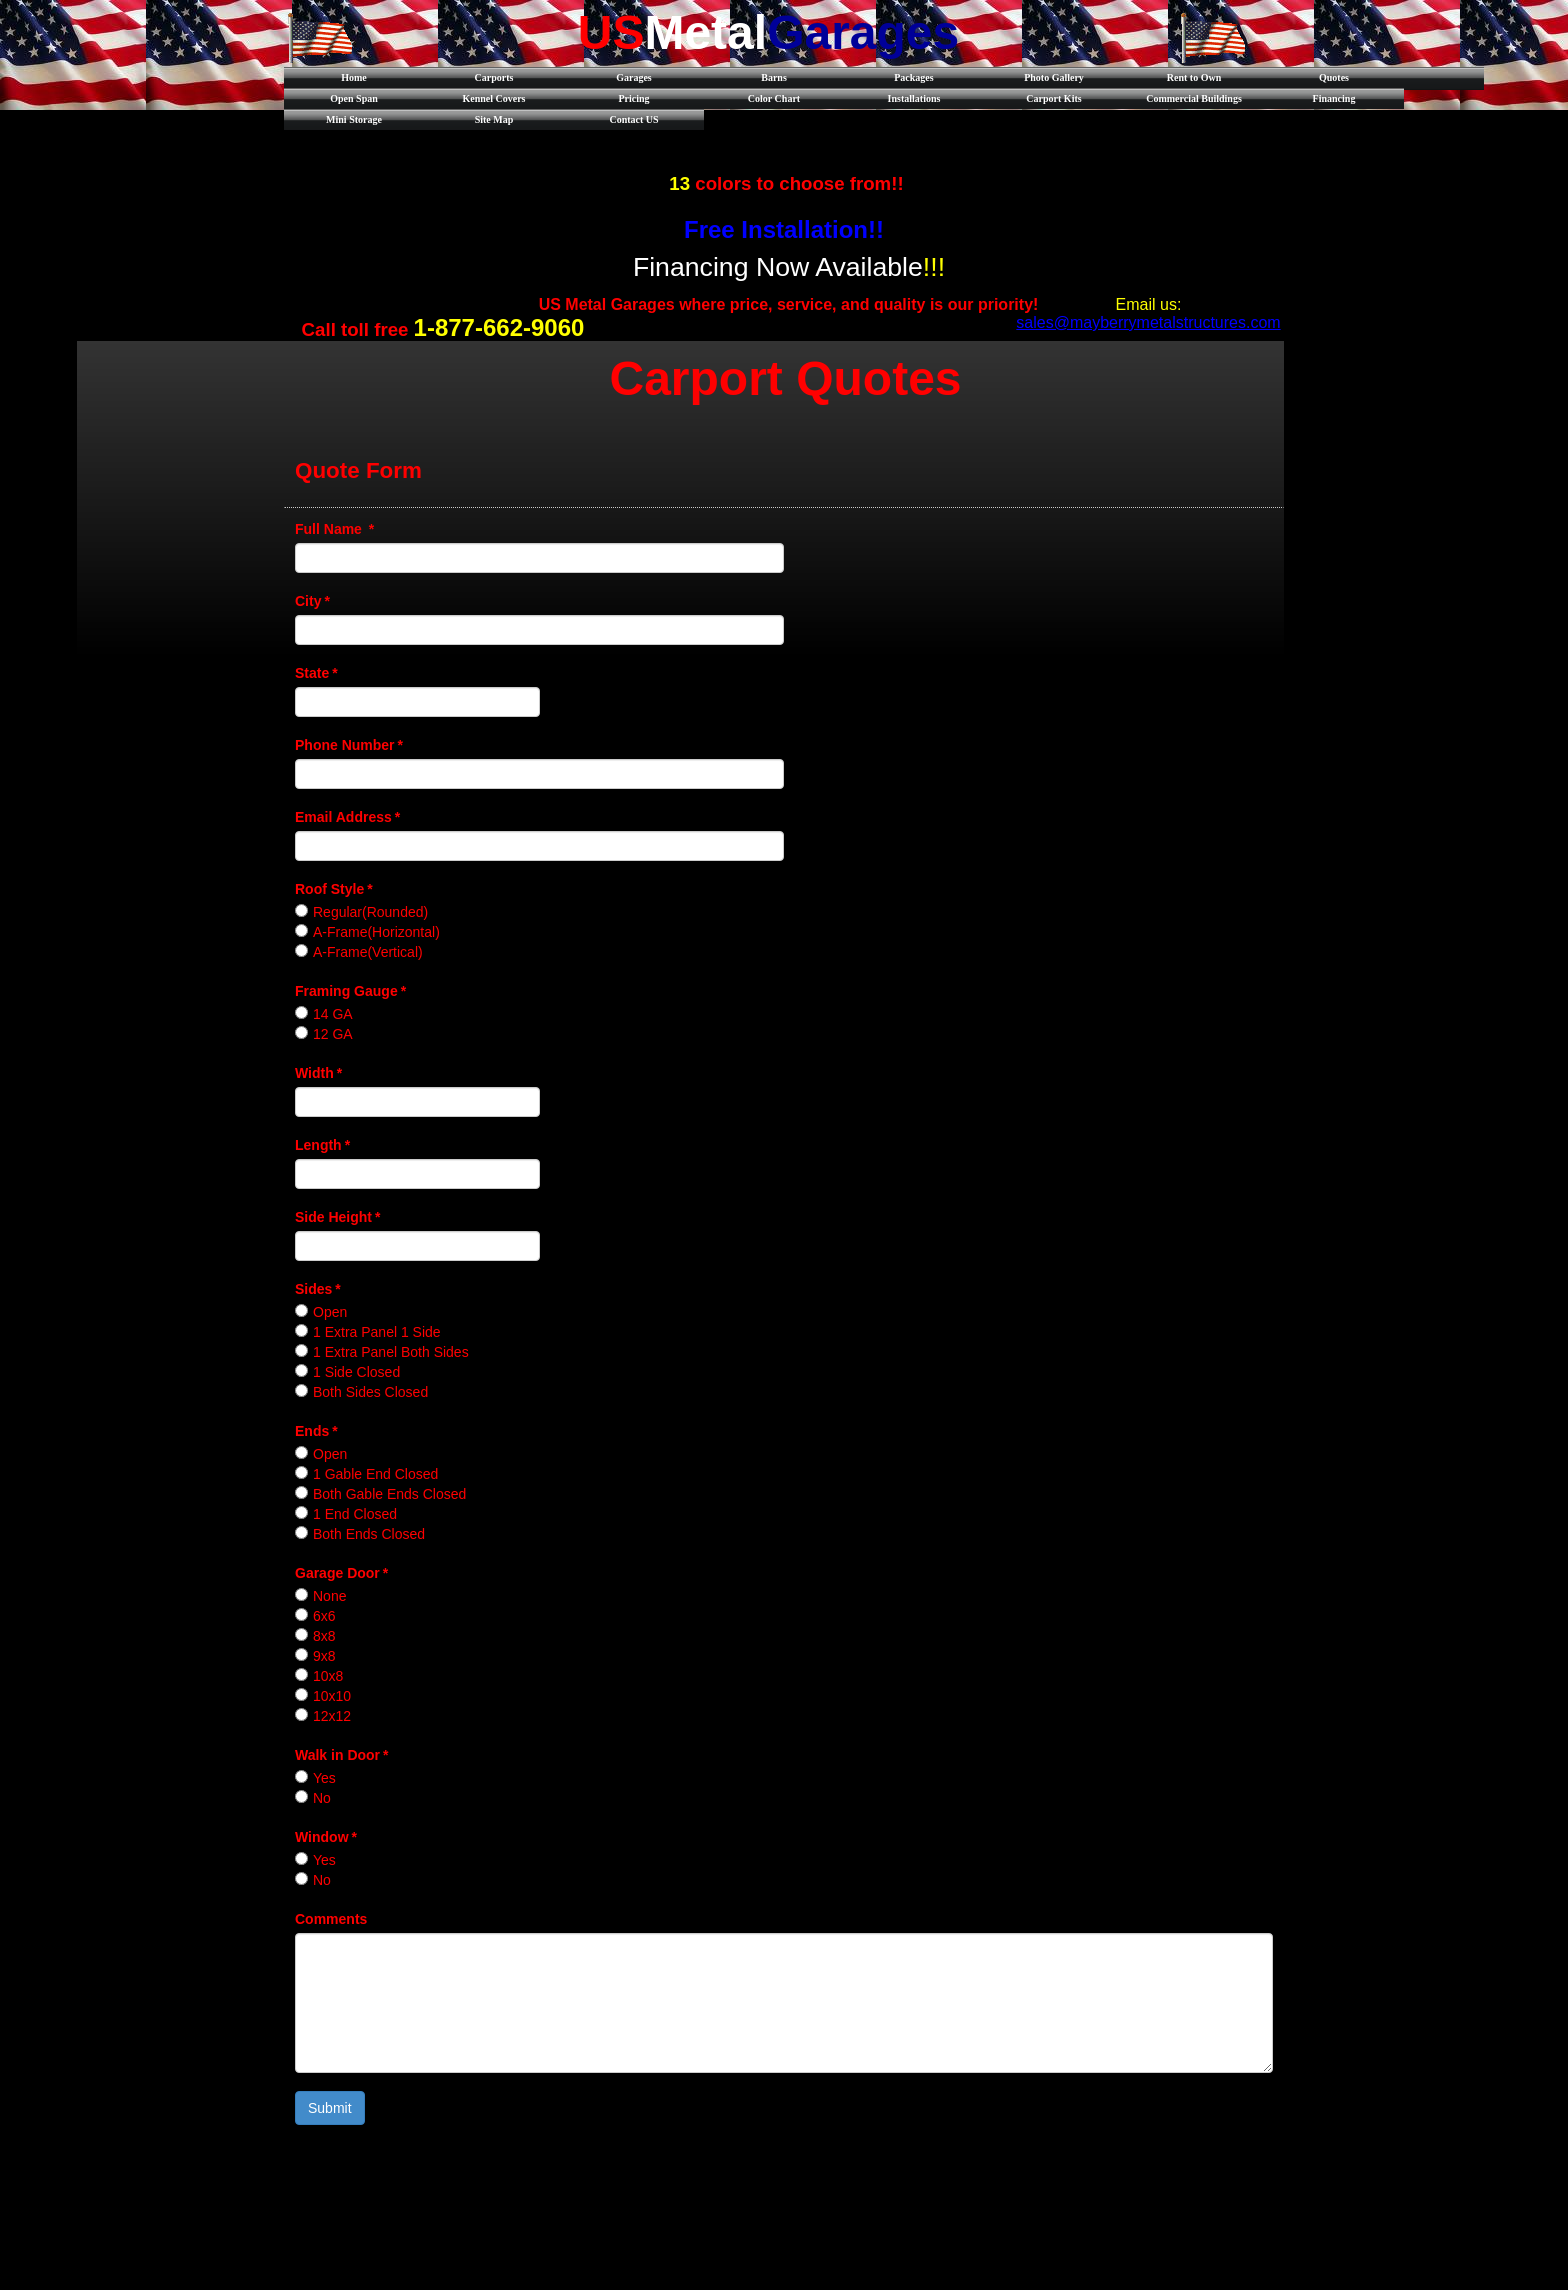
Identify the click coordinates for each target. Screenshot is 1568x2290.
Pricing (633, 98)
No (322, 1798)
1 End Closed (355, 1514)
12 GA (333, 1034)
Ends (316, 1431)
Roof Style (334, 889)
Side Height (337, 1217)
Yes (324, 1778)
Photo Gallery (1054, 77)
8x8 (324, 1636)
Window (326, 1837)
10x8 (328, 1676)
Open (330, 1312)
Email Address (347, 817)
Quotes (1334, 77)
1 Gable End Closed (375, 1474)
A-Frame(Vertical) (368, 952)
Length (322, 1145)
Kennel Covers (493, 98)
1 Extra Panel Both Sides (391, 1352)
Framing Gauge (350, 991)
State (316, 673)
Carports (494, 77)
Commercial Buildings (1194, 98)
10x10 (332, 1696)
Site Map (494, 119)
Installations (914, 98)
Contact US (633, 119)
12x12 (332, 1716)
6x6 (324, 1616)
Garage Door (341, 1573)
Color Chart (774, 98)
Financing (1334, 98)
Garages (634, 77)
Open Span (354, 98)
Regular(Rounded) (370, 912)
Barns (774, 77)
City (312, 601)
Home (354, 77)
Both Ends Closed (369, 1534)
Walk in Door (342, 1755)
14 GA (333, 1014)
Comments (331, 1919)
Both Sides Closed (370, 1392)
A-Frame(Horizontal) (376, 932)
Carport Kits (1053, 98)
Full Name (334, 529)
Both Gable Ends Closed (389, 1494)
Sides (318, 1289)
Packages (913, 77)
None (329, 1596)
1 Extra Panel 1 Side (377, 1332)
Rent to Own (1194, 77)
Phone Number (349, 745)
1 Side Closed (356, 1372)
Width (318, 1073)
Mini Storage (354, 119)
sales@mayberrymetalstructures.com (1148, 322)
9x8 (324, 1656)
